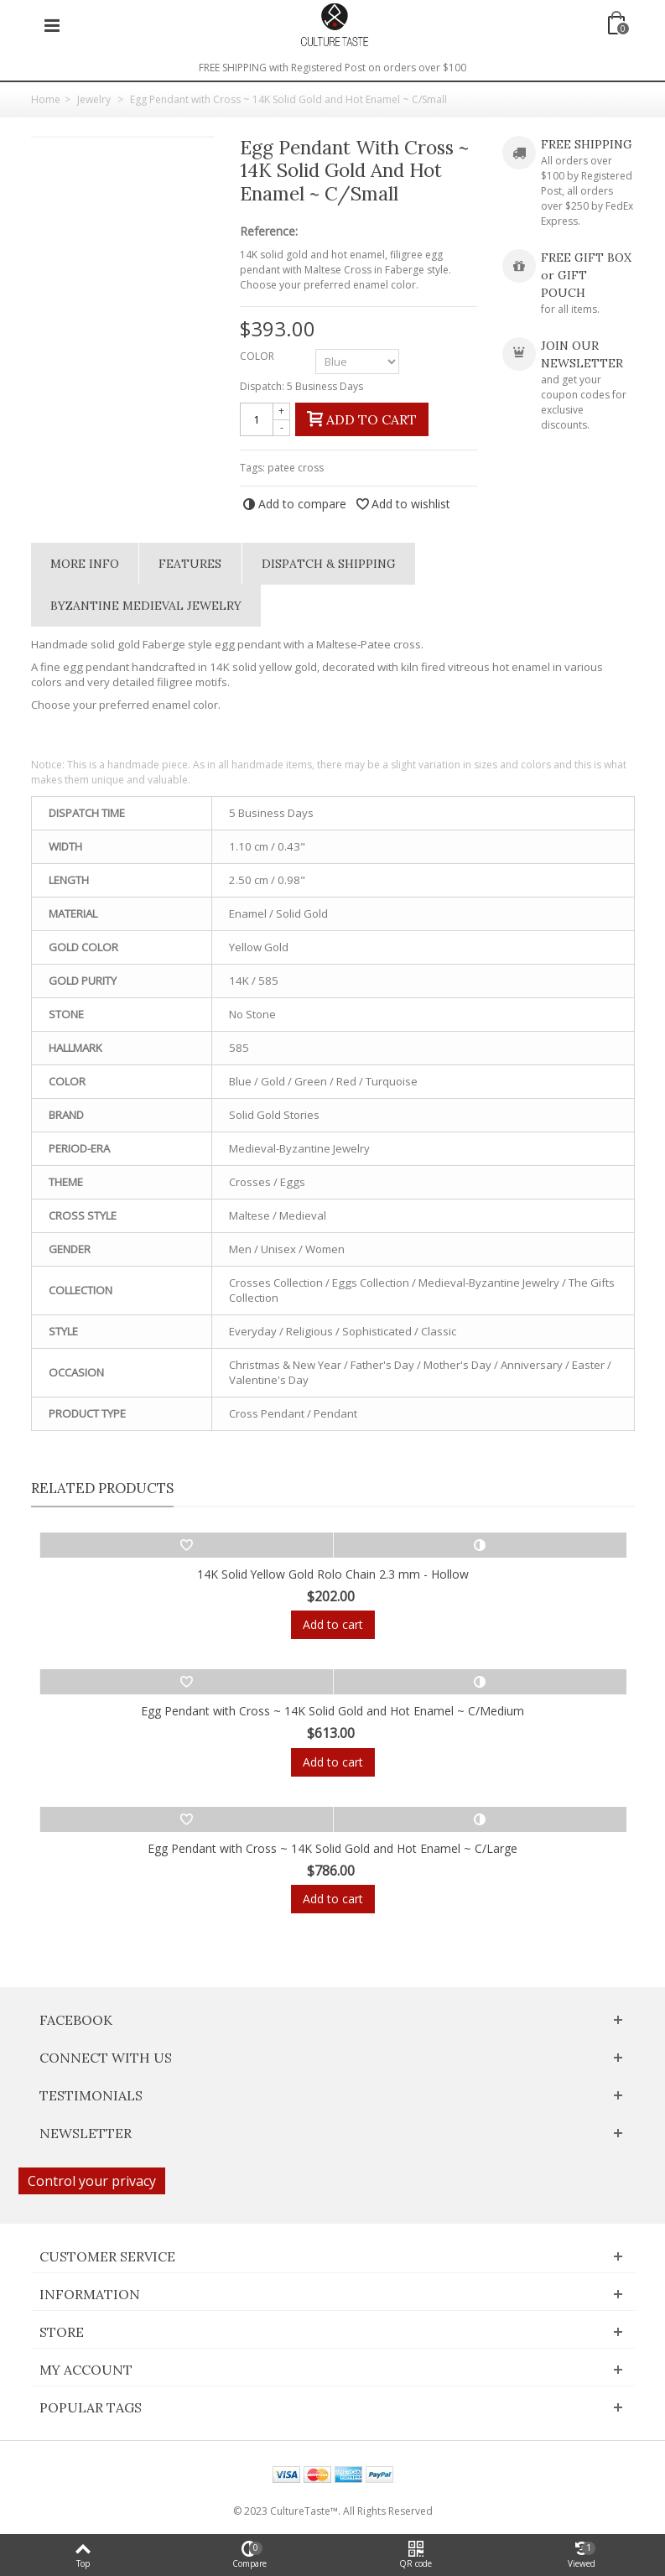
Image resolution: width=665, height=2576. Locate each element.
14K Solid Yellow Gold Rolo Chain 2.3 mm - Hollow (333, 1574)
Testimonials (91, 2095)
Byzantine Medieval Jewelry (146, 605)
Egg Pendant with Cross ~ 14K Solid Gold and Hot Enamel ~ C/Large (332, 1848)
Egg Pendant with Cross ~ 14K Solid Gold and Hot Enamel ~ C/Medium (332, 1711)
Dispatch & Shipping (329, 563)
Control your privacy (92, 2181)
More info (84, 563)
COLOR (258, 356)
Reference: (269, 231)
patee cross (296, 468)
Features (189, 563)
